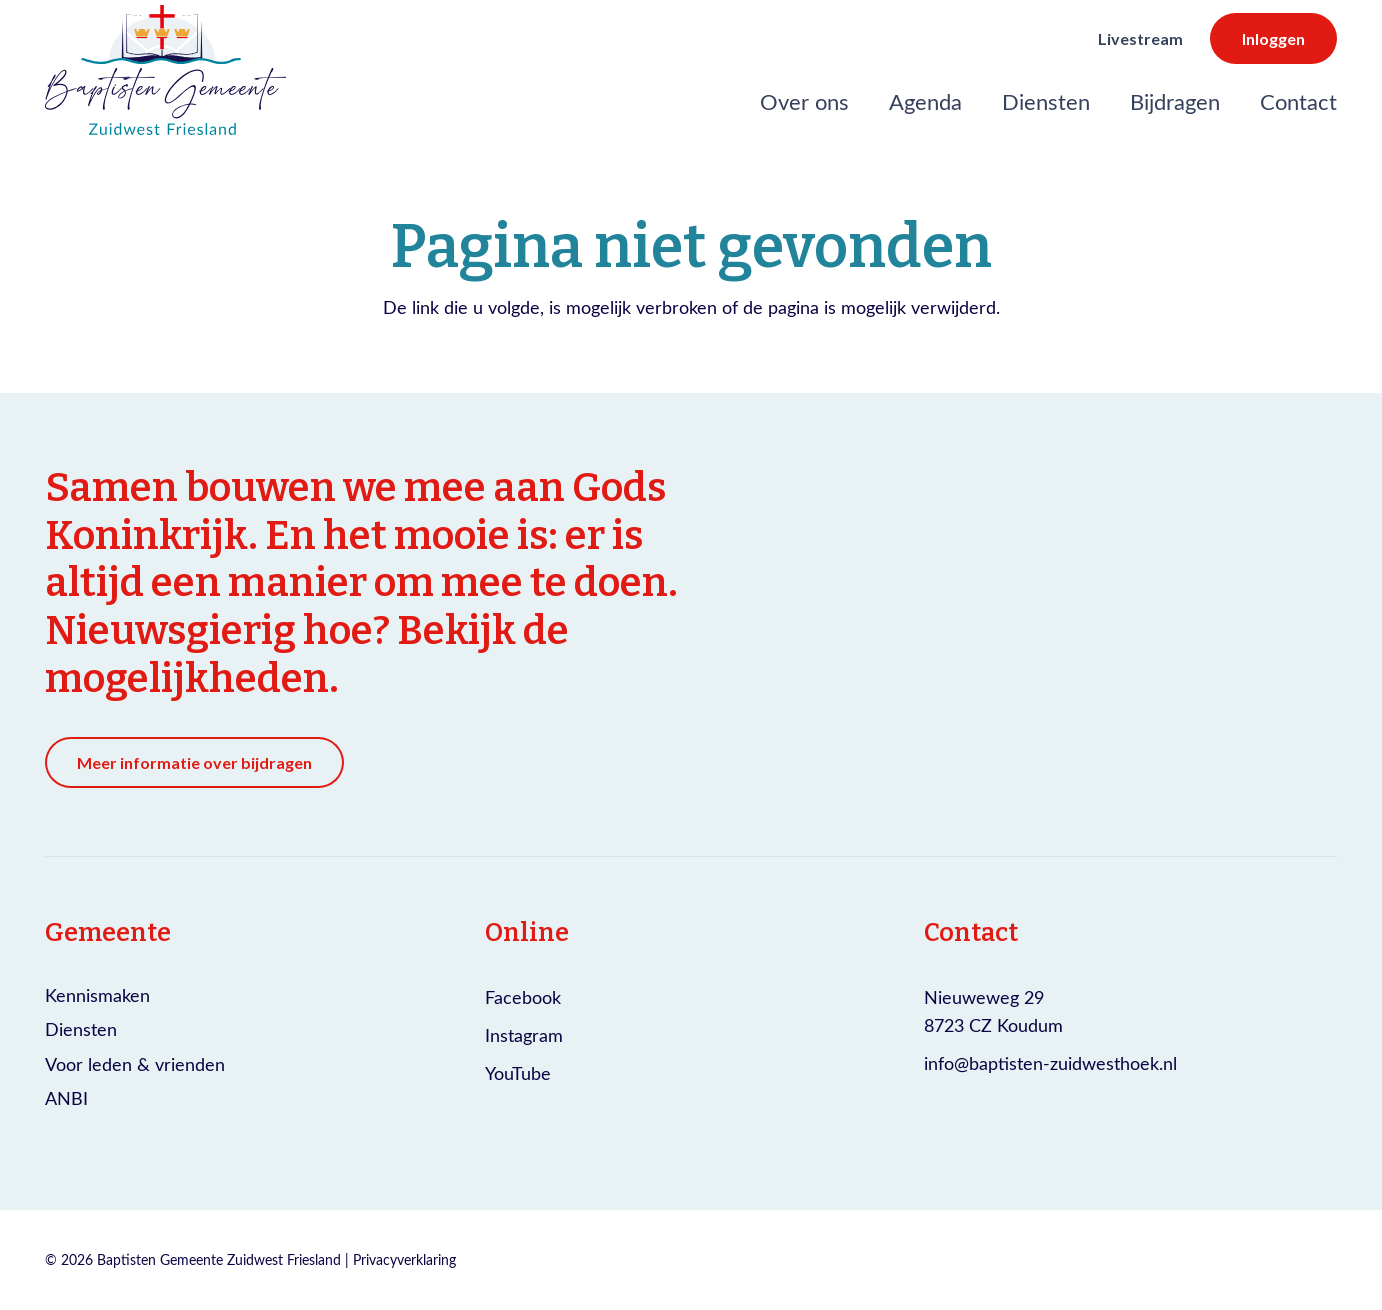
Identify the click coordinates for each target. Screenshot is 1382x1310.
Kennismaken (97, 995)
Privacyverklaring (404, 1259)
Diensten (81, 1029)
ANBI (66, 1098)
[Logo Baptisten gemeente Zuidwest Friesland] (165, 70)
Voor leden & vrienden (135, 1064)
